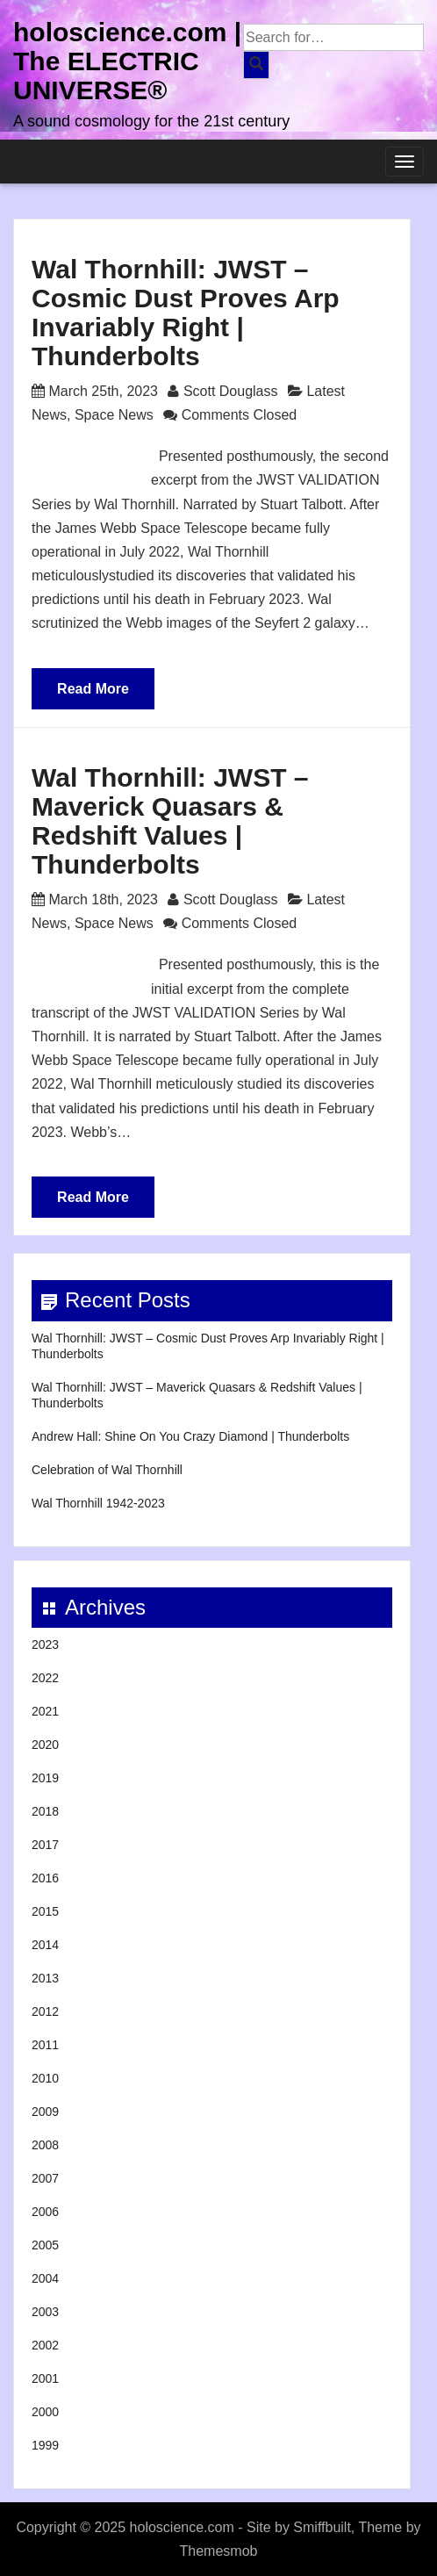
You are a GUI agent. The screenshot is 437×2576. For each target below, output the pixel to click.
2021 (45, 1711)
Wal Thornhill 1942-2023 (98, 1503)
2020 (45, 1745)
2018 (45, 1811)
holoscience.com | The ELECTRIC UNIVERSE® (127, 61)
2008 (45, 2145)
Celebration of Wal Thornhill (107, 1470)
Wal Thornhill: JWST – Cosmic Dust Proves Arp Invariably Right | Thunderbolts (186, 313)
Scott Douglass (230, 391)
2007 (45, 2178)
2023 (45, 1644)
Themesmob (219, 2551)
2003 (45, 2312)
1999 (45, 2445)
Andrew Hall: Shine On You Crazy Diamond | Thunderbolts (190, 1436)
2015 (45, 1911)
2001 (45, 2378)
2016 (45, 1878)
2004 (45, 2278)
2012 (45, 2011)
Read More (93, 688)
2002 (45, 2345)
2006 (45, 2212)
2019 (45, 1778)
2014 (45, 1945)
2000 (45, 2412)
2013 (45, 1978)
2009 (45, 2112)
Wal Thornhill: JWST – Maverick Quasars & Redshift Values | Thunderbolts (170, 821)
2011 (45, 2045)
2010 (45, 2078)
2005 (45, 2245)
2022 (45, 1678)
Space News (114, 414)
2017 (45, 1845)
